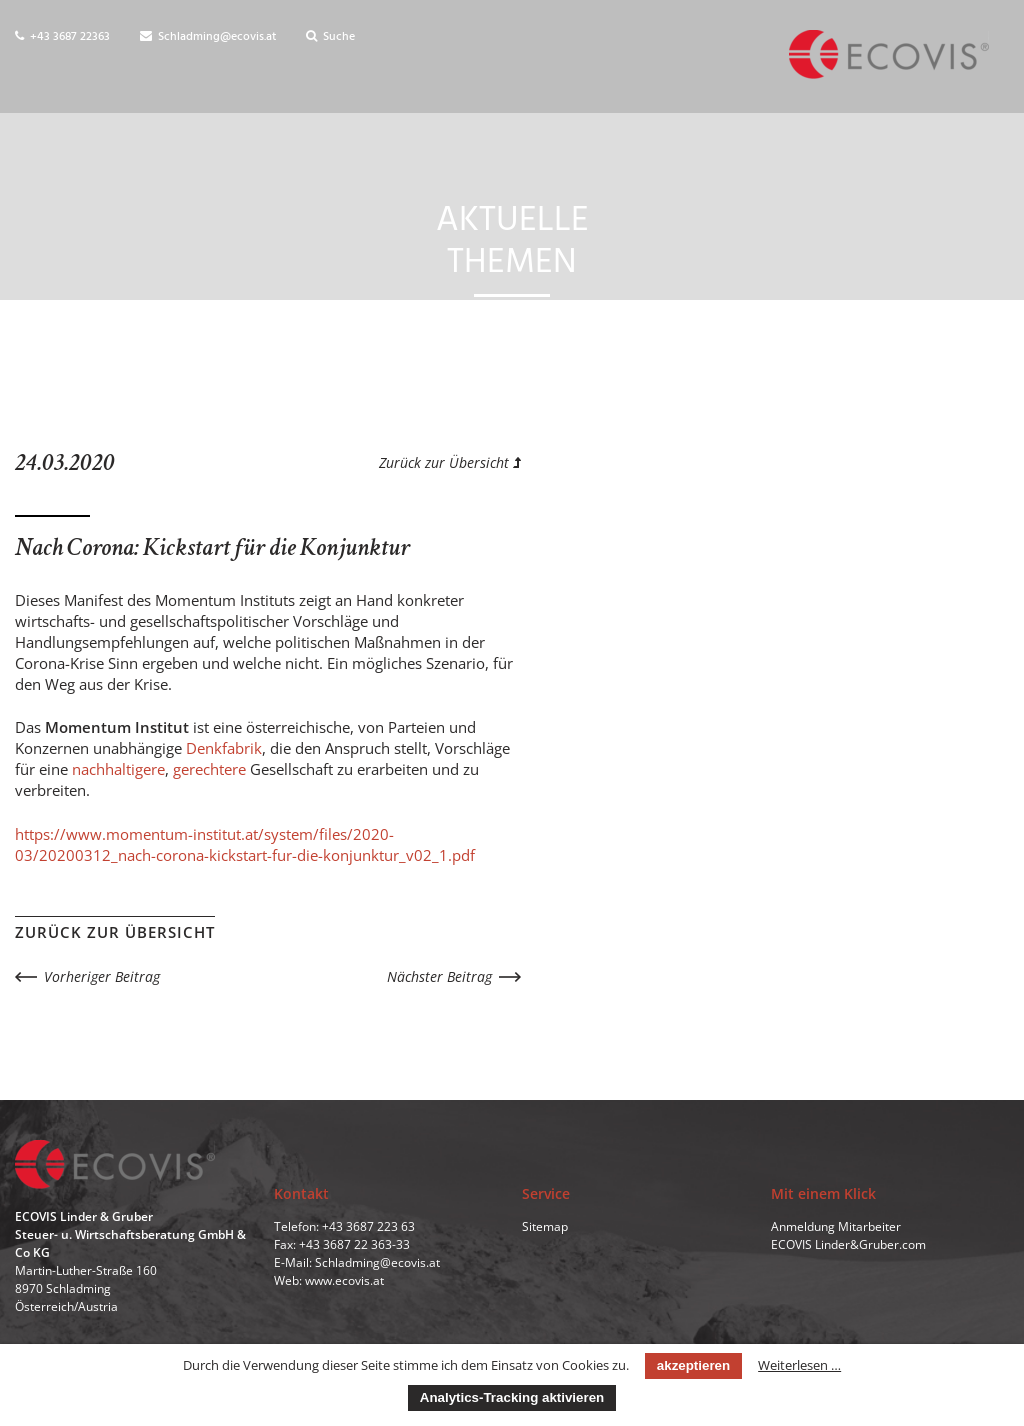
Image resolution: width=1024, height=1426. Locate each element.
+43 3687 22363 (62, 37)
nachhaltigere (118, 769)
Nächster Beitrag (439, 976)
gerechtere (209, 769)
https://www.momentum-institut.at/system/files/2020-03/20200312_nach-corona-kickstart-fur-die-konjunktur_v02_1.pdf (245, 844)
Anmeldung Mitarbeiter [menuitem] (836, 1226)
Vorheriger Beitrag (102, 976)
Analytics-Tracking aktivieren (512, 1397)
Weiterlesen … (799, 1365)
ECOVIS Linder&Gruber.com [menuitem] (848, 1244)
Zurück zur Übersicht (450, 462)
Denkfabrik (224, 748)
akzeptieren (693, 1365)
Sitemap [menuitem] (545, 1226)
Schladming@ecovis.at (208, 37)
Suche (330, 37)
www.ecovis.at (344, 1280)
